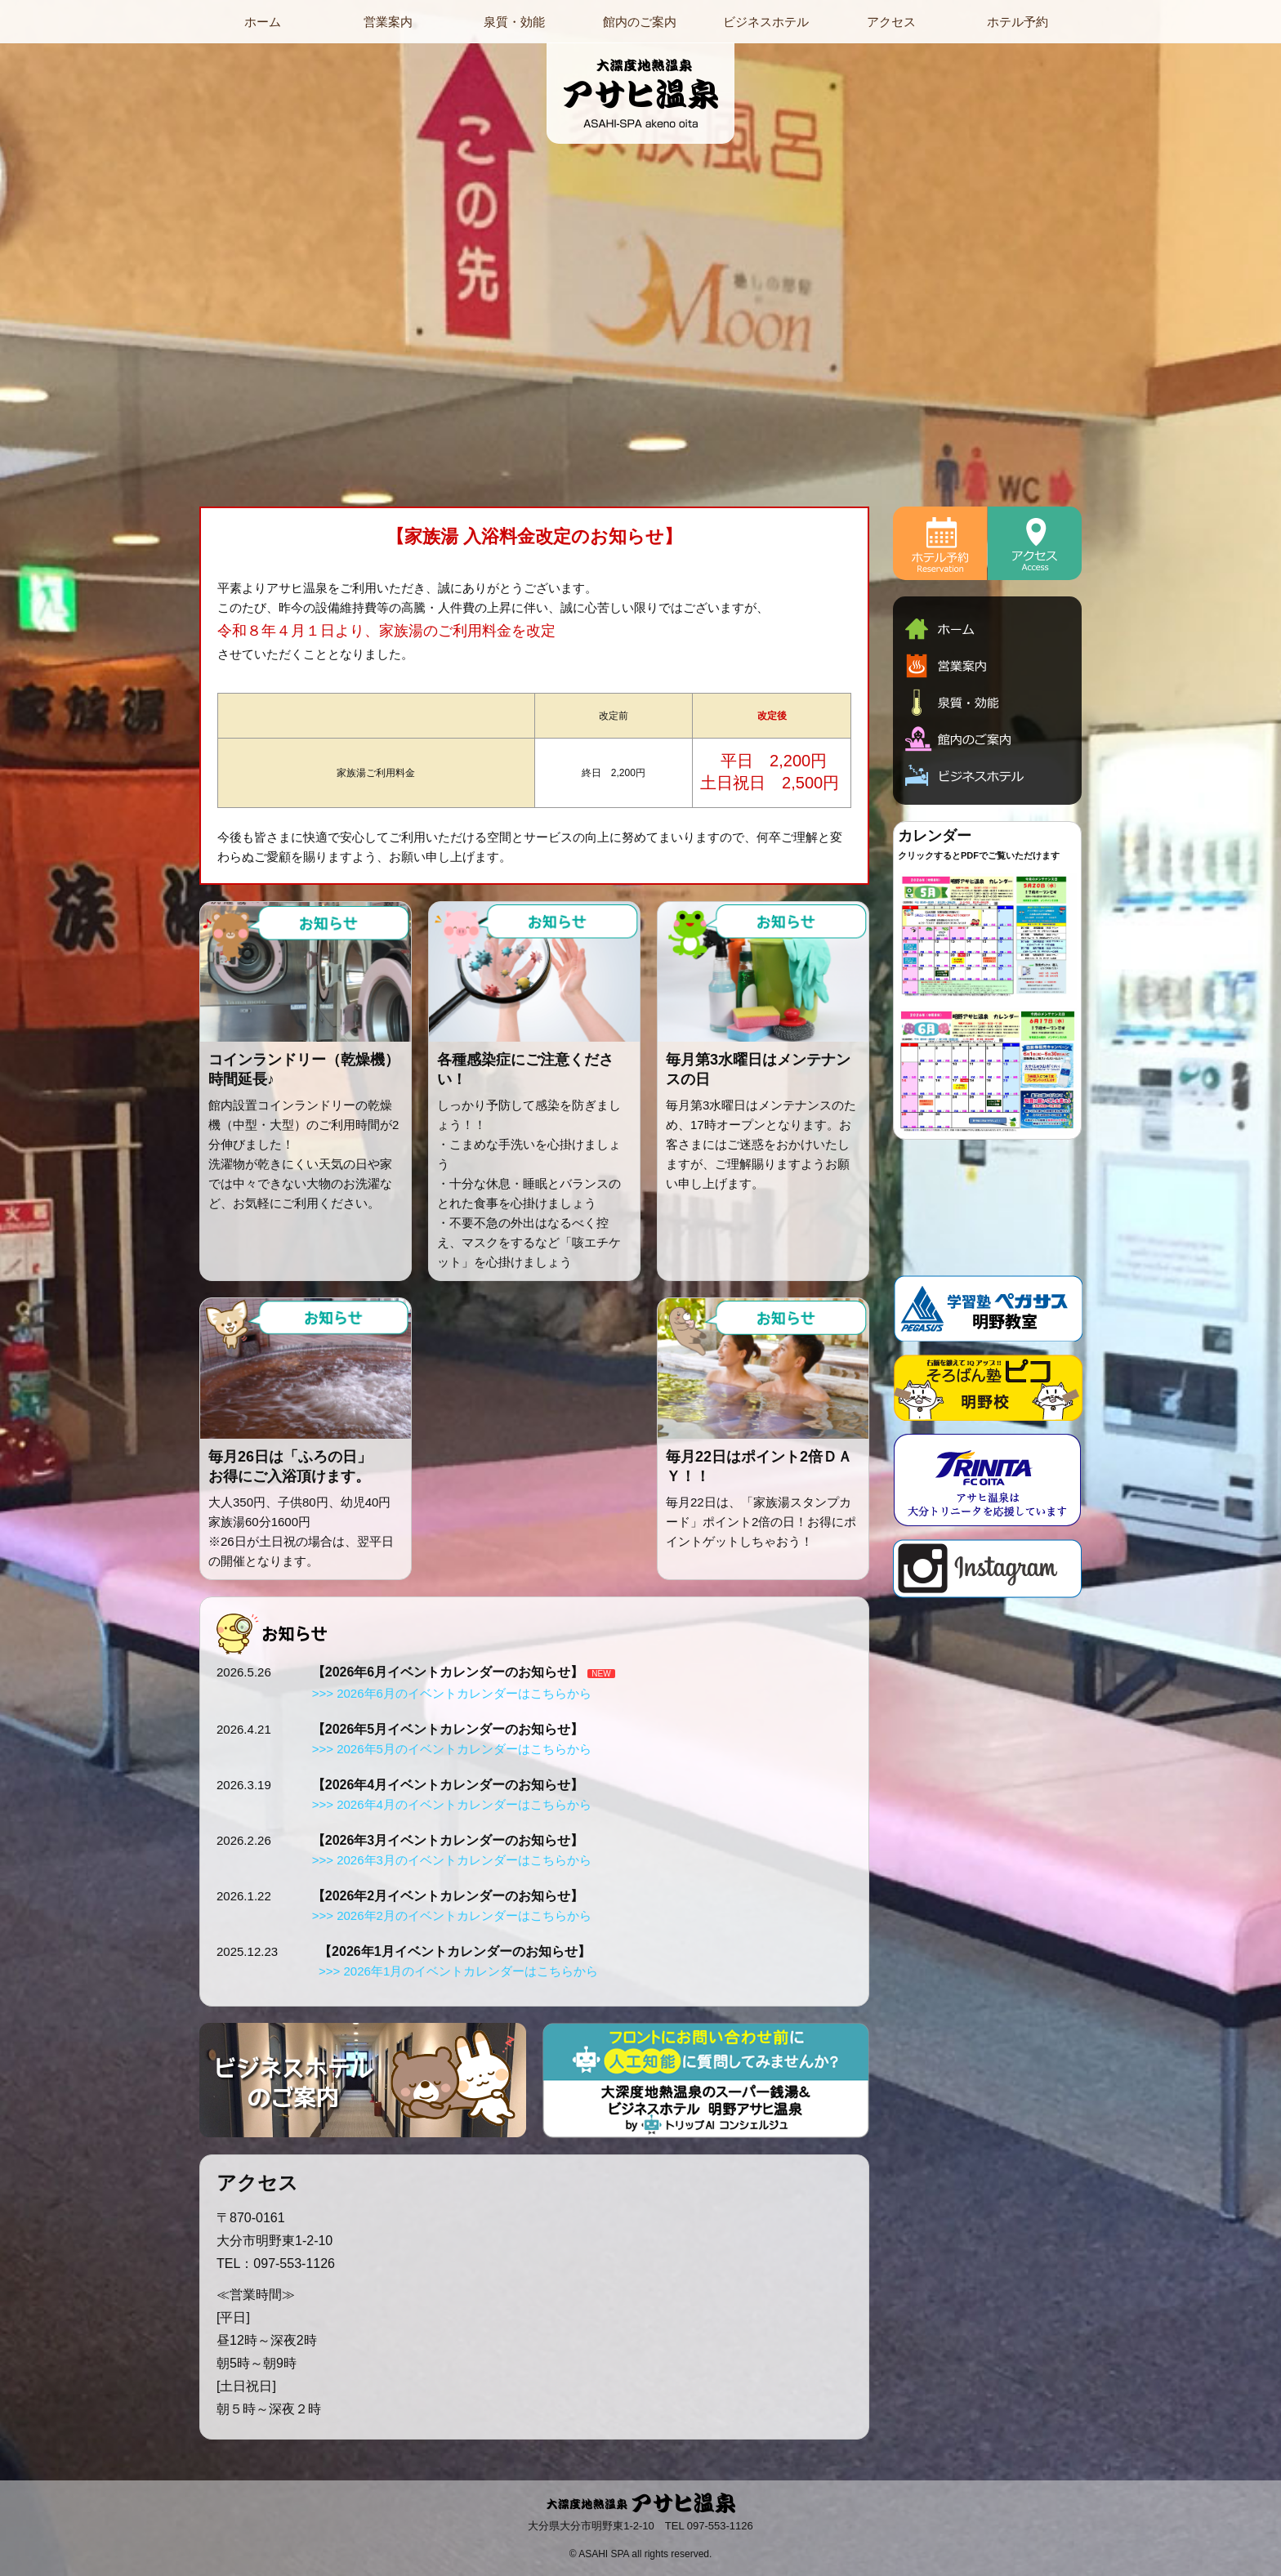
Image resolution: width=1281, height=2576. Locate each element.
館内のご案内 (639, 22)
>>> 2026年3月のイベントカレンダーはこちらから (451, 1860)
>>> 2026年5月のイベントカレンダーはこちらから (451, 1749)
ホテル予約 (1017, 22)
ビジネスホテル (766, 22)
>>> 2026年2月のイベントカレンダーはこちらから (451, 1915)
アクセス (891, 22)
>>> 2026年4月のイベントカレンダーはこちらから (451, 1804)
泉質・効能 (514, 22)
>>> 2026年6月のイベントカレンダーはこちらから (451, 1693)
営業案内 (388, 22)
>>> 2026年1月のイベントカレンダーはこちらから (458, 1971)
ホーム (262, 22)
